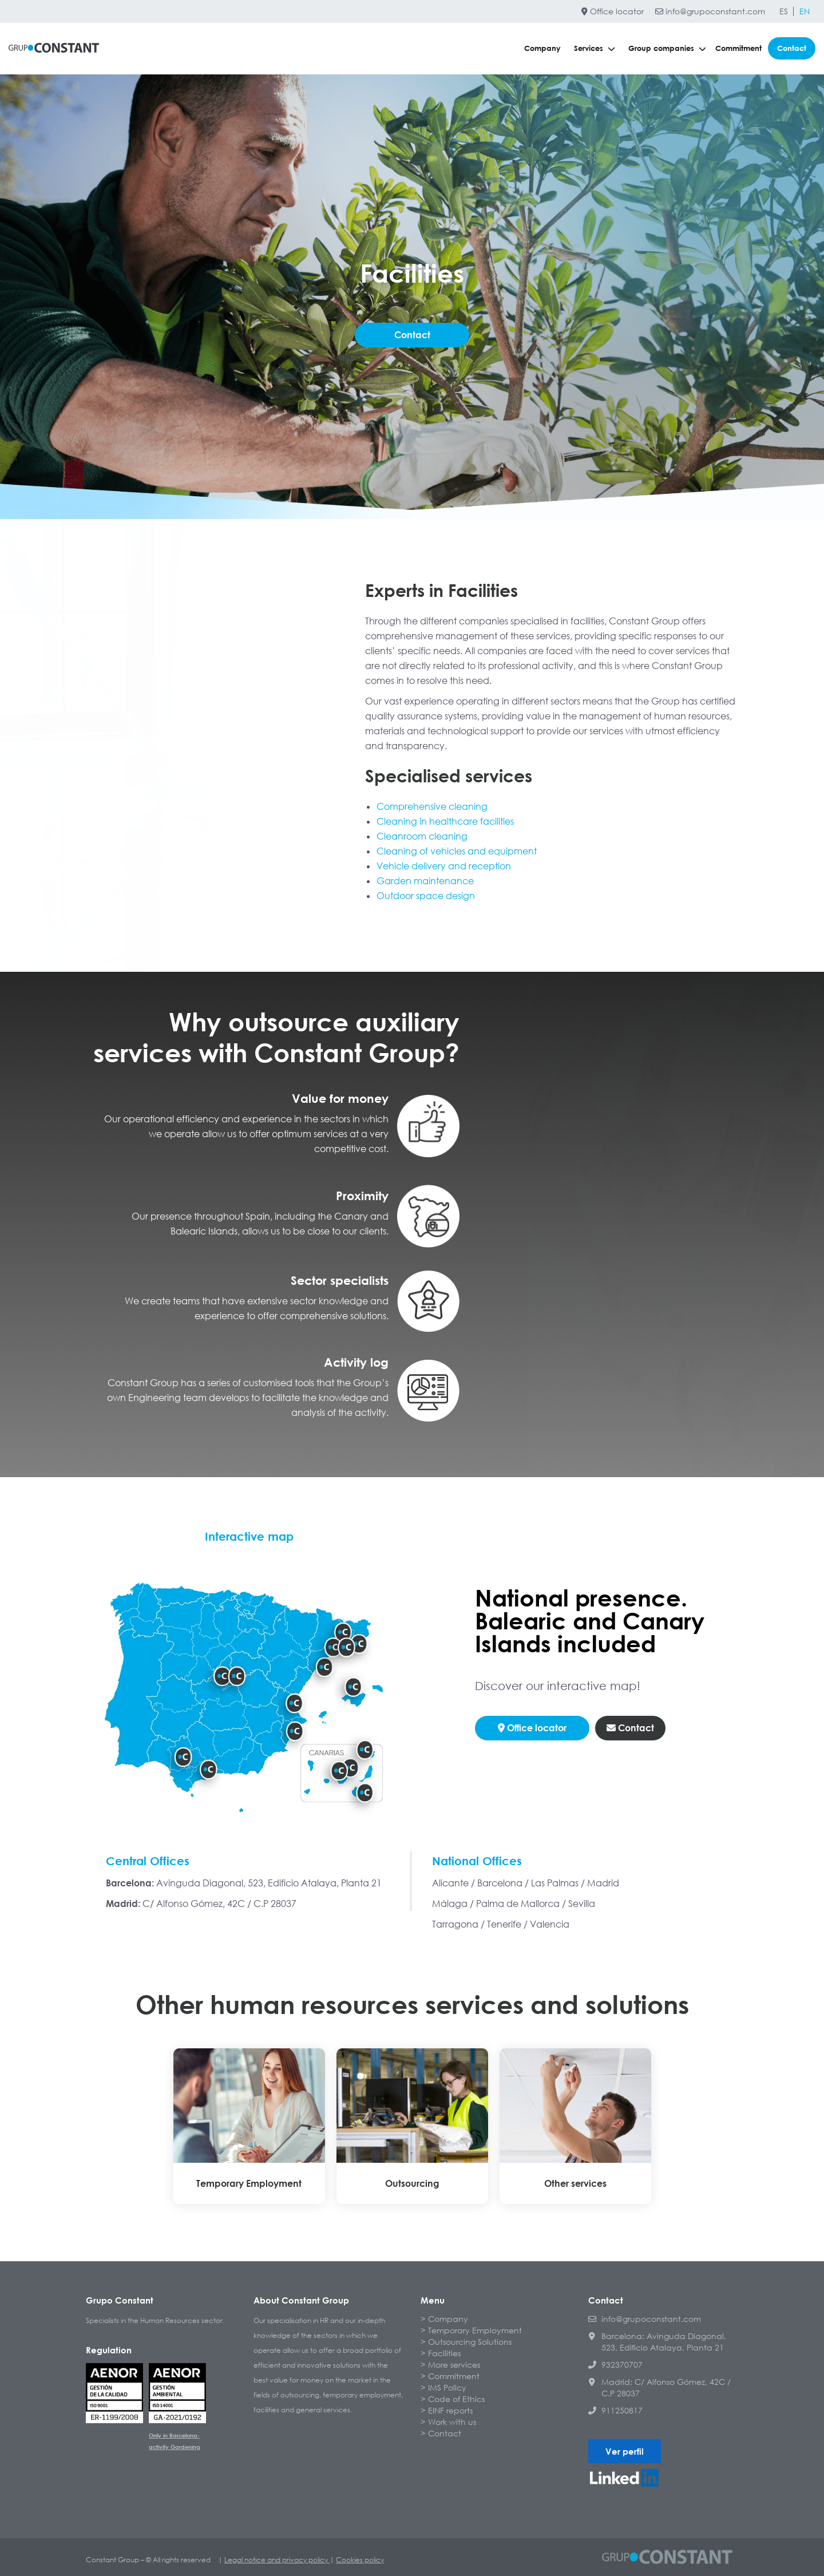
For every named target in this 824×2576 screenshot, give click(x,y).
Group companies (667, 48)
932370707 (615, 2364)
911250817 (615, 2410)
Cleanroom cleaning (422, 836)
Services (594, 48)
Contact (791, 48)
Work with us (452, 2422)
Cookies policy (360, 2559)
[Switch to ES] (784, 11)
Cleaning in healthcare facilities (445, 821)
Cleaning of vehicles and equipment (457, 851)
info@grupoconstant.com (710, 11)
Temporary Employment (475, 2330)
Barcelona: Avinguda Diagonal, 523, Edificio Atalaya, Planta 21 (657, 2341)
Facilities (444, 2353)
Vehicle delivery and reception (444, 866)
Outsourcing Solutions (470, 2342)
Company (542, 48)
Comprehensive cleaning (432, 806)
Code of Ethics (456, 2399)
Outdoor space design (426, 895)
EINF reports (450, 2410)
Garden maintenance (425, 881)
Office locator (612, 11)
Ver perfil (624, 2451)
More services (454, 2364)
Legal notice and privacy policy (277, 2559)
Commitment (738, 48)
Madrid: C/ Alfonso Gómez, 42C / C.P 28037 (659, 2387)
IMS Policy (447, 2387)
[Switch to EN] (804, 11)
